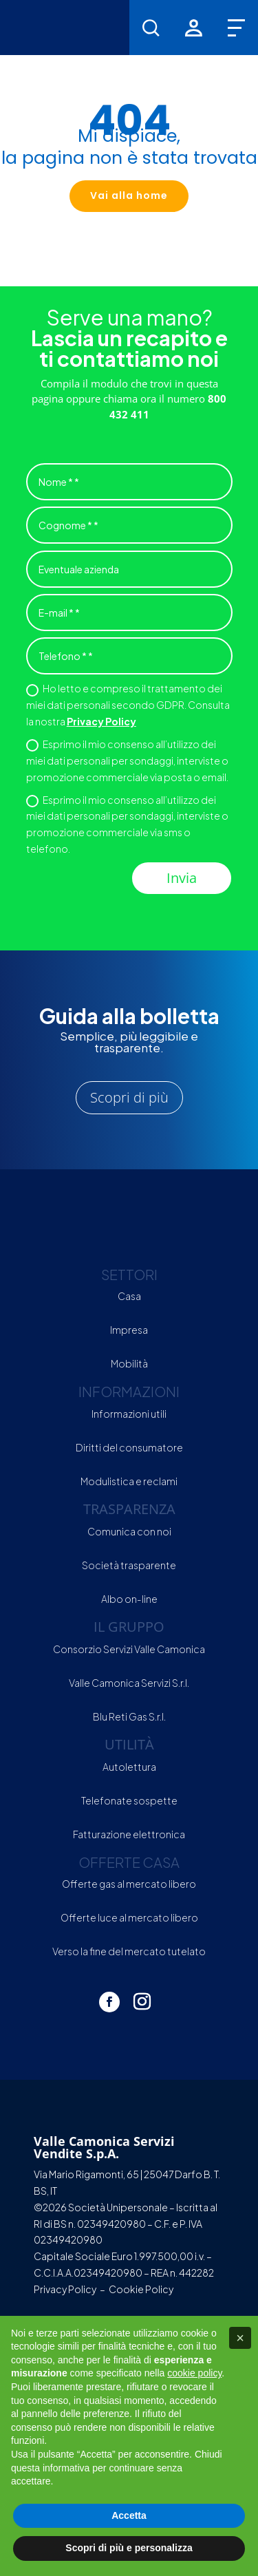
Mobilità (129, 1363)
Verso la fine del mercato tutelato (129, 1951)
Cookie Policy (141, 2289)
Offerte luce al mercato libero (129, 1917)
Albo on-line (129, 1599)
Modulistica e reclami (129, 1481)
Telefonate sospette (129, 1800)
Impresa (129, 1329)
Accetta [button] (129, 2515)
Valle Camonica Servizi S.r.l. (129, 1682)
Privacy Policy (101, 721)
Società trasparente (129, 1565)
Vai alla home (129, 195)
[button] (240, 2338)
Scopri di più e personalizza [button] (128, 2547)
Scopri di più (129, 1097)
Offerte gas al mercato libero (129, 1883)
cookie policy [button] (194, 2372)
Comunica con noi (129, 1531)
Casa (129, 1296)
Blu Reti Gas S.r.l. (129, 1716)
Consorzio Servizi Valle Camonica (129, 1649)
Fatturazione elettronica (129, 1834)
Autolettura (129, 1766)
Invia (181, 878)
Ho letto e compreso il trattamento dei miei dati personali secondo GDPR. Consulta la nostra (128, 704)
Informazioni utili (129, 1413)
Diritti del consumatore (129, 1447)
